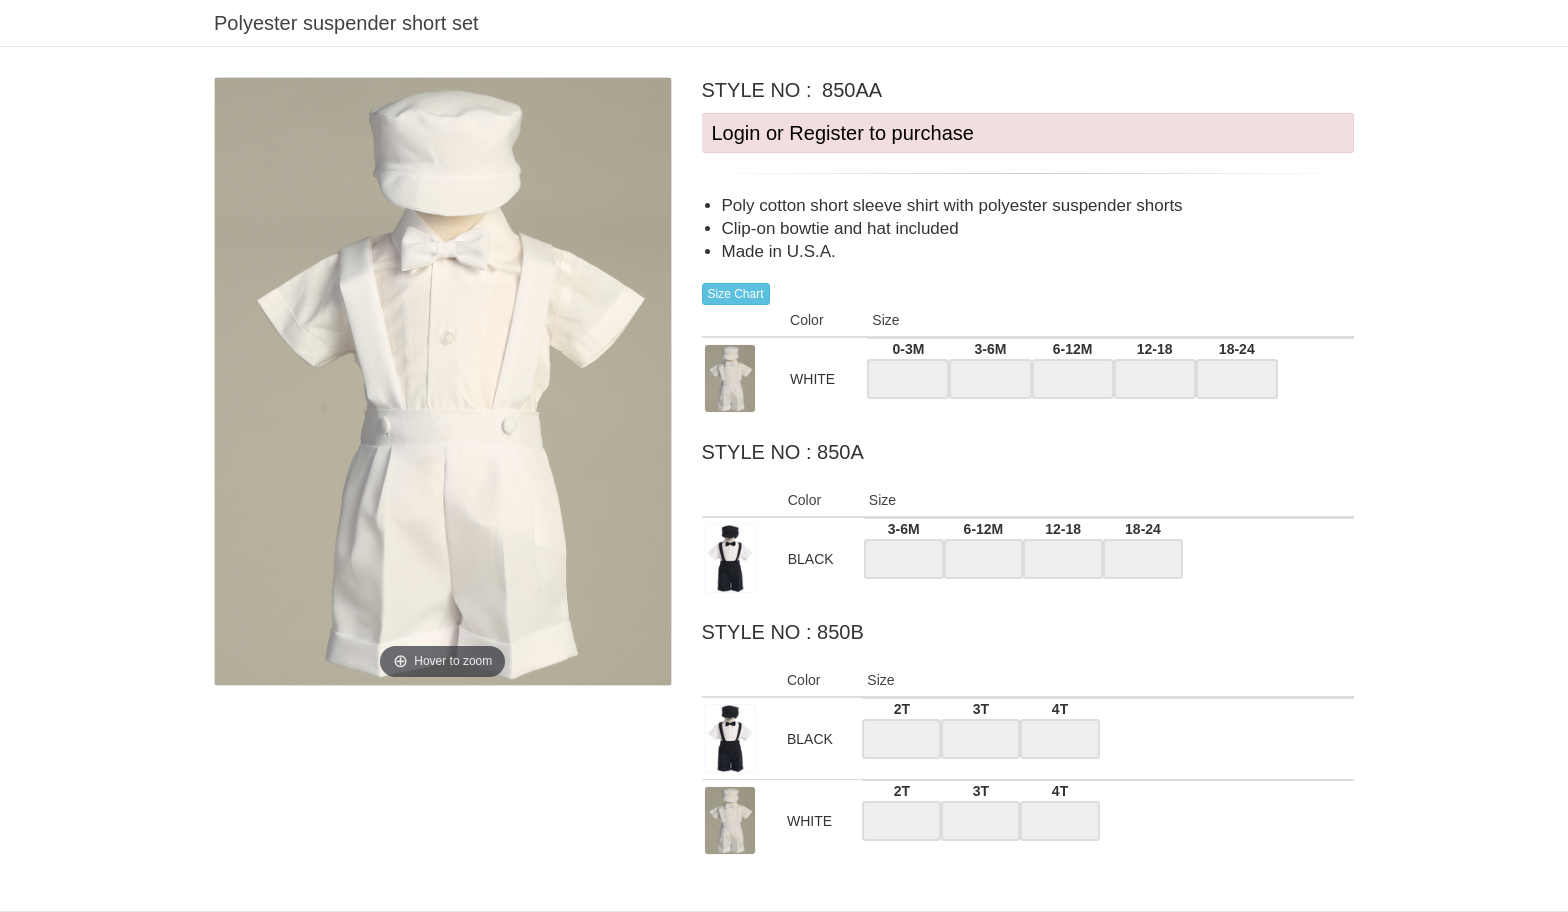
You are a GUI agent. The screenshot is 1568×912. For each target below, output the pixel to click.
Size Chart (736, 294)
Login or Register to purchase (843, 133)
